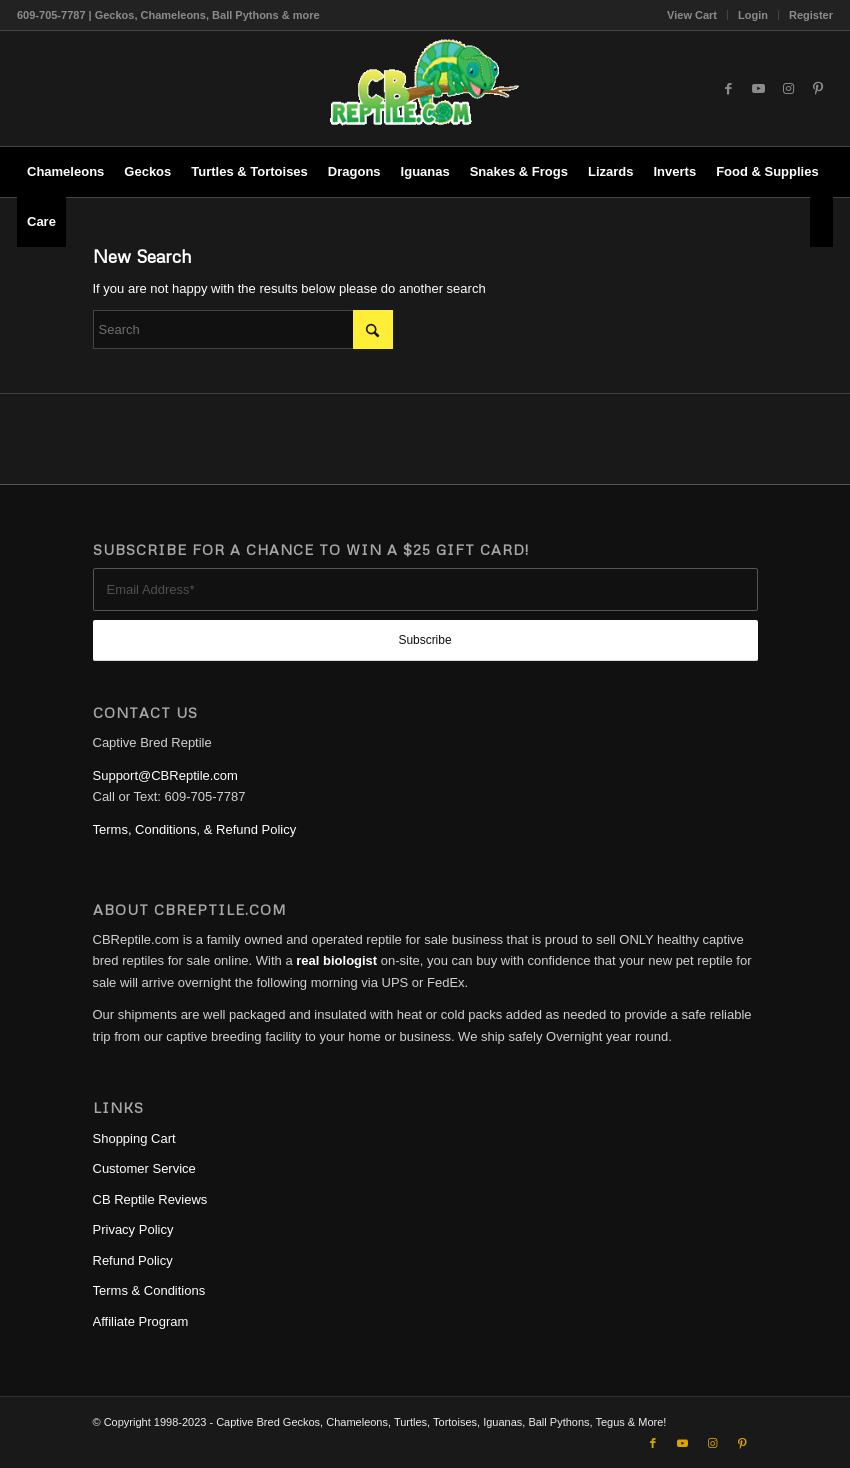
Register (811, 15)
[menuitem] (692, 15)
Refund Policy (133, 1260)
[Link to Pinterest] (818, 89)
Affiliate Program (141, 1321)
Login (753, 15)
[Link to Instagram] (788, 89)
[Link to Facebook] (728, 89)
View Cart (692, 15)
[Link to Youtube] (758, 89)
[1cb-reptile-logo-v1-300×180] (425, 88)
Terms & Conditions (149, 1290)
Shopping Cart (134, 1138)
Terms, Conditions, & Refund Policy (195, 829)
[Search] (821, 222)
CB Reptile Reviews (150, 1199)
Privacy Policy (133, 1229)
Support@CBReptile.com (165, 775)
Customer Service (144, 1168)
